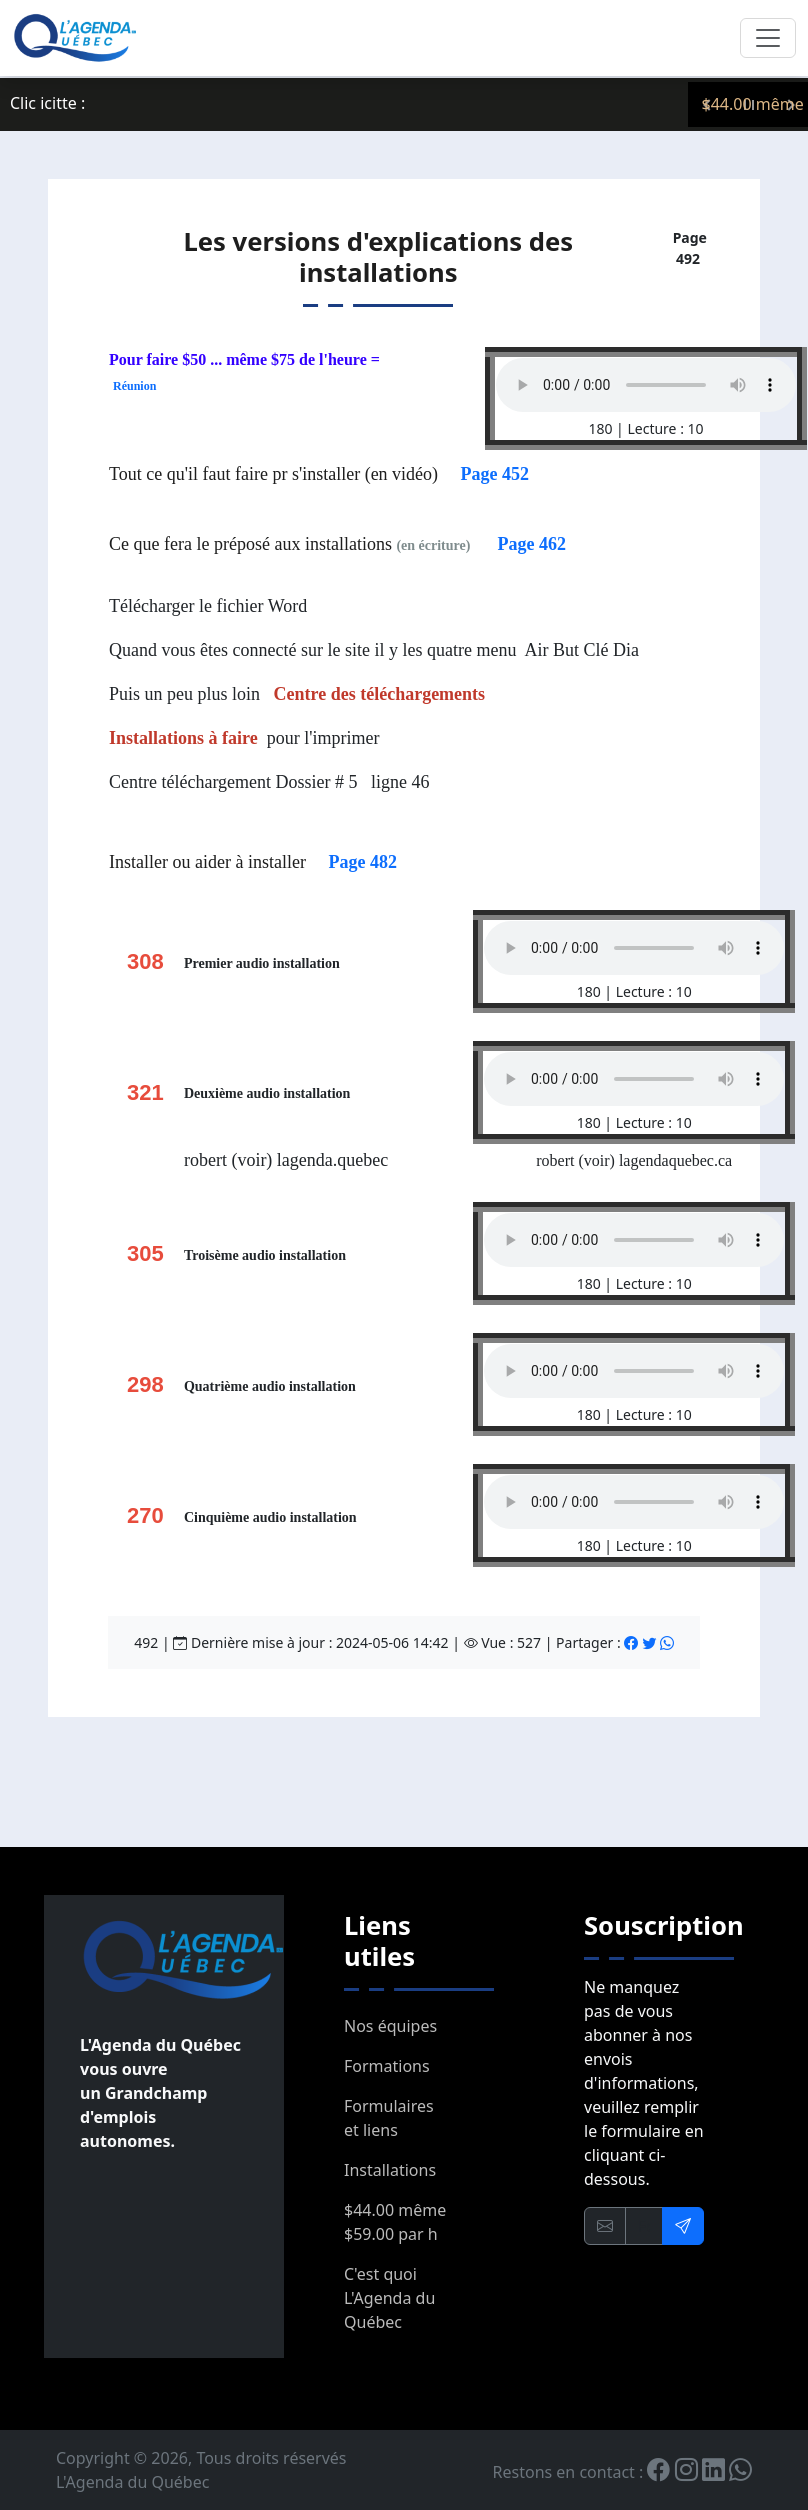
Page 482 (362, 862)
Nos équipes (390, 2026)
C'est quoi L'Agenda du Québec (389, 2298)
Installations (390, 2170)
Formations (387, 2066)
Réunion (134, 386)
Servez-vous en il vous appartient (233, 104)
